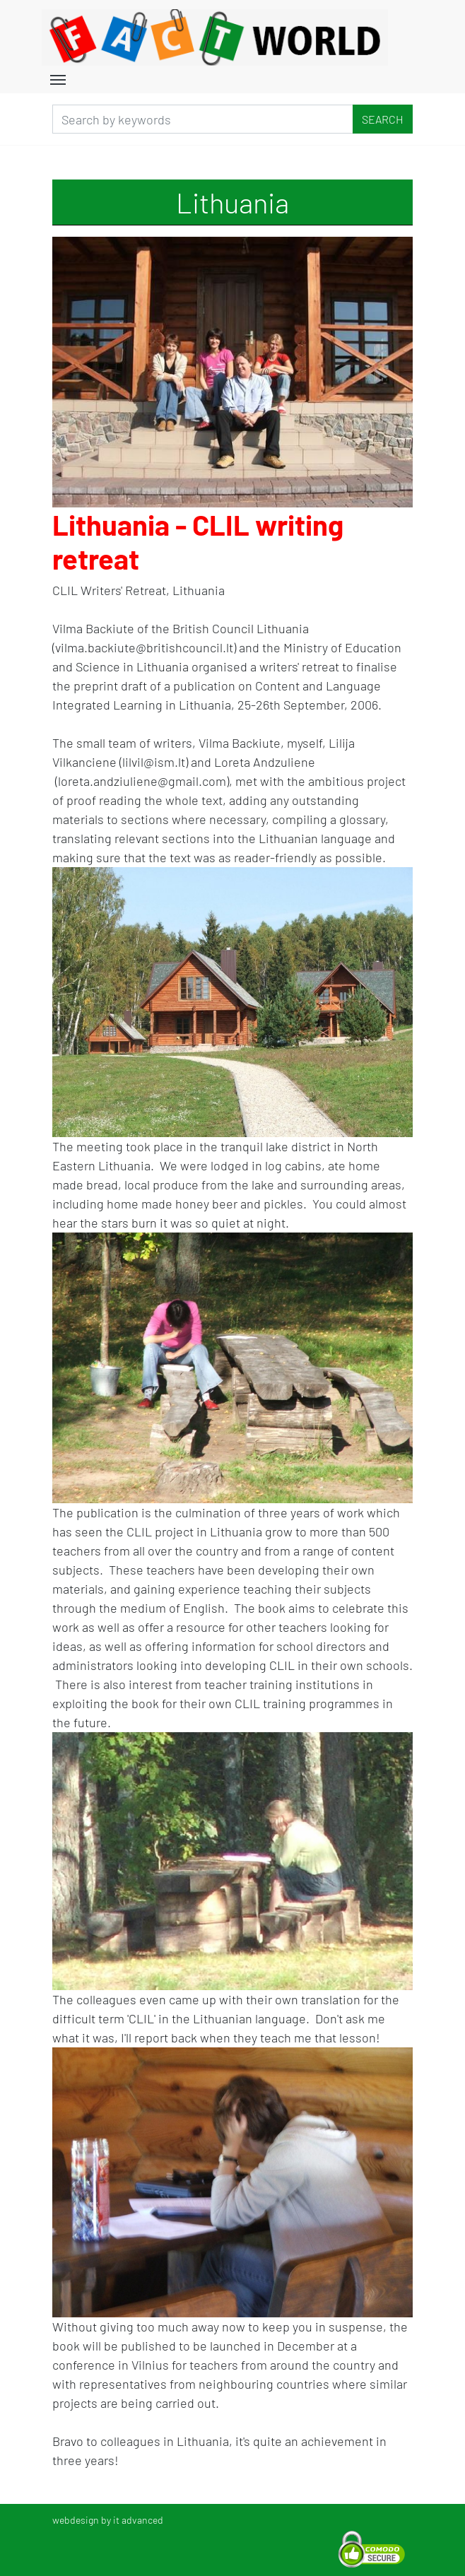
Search (383, 119)
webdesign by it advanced (107, 2520)
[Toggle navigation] (58, 78)
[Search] (202, 119)
